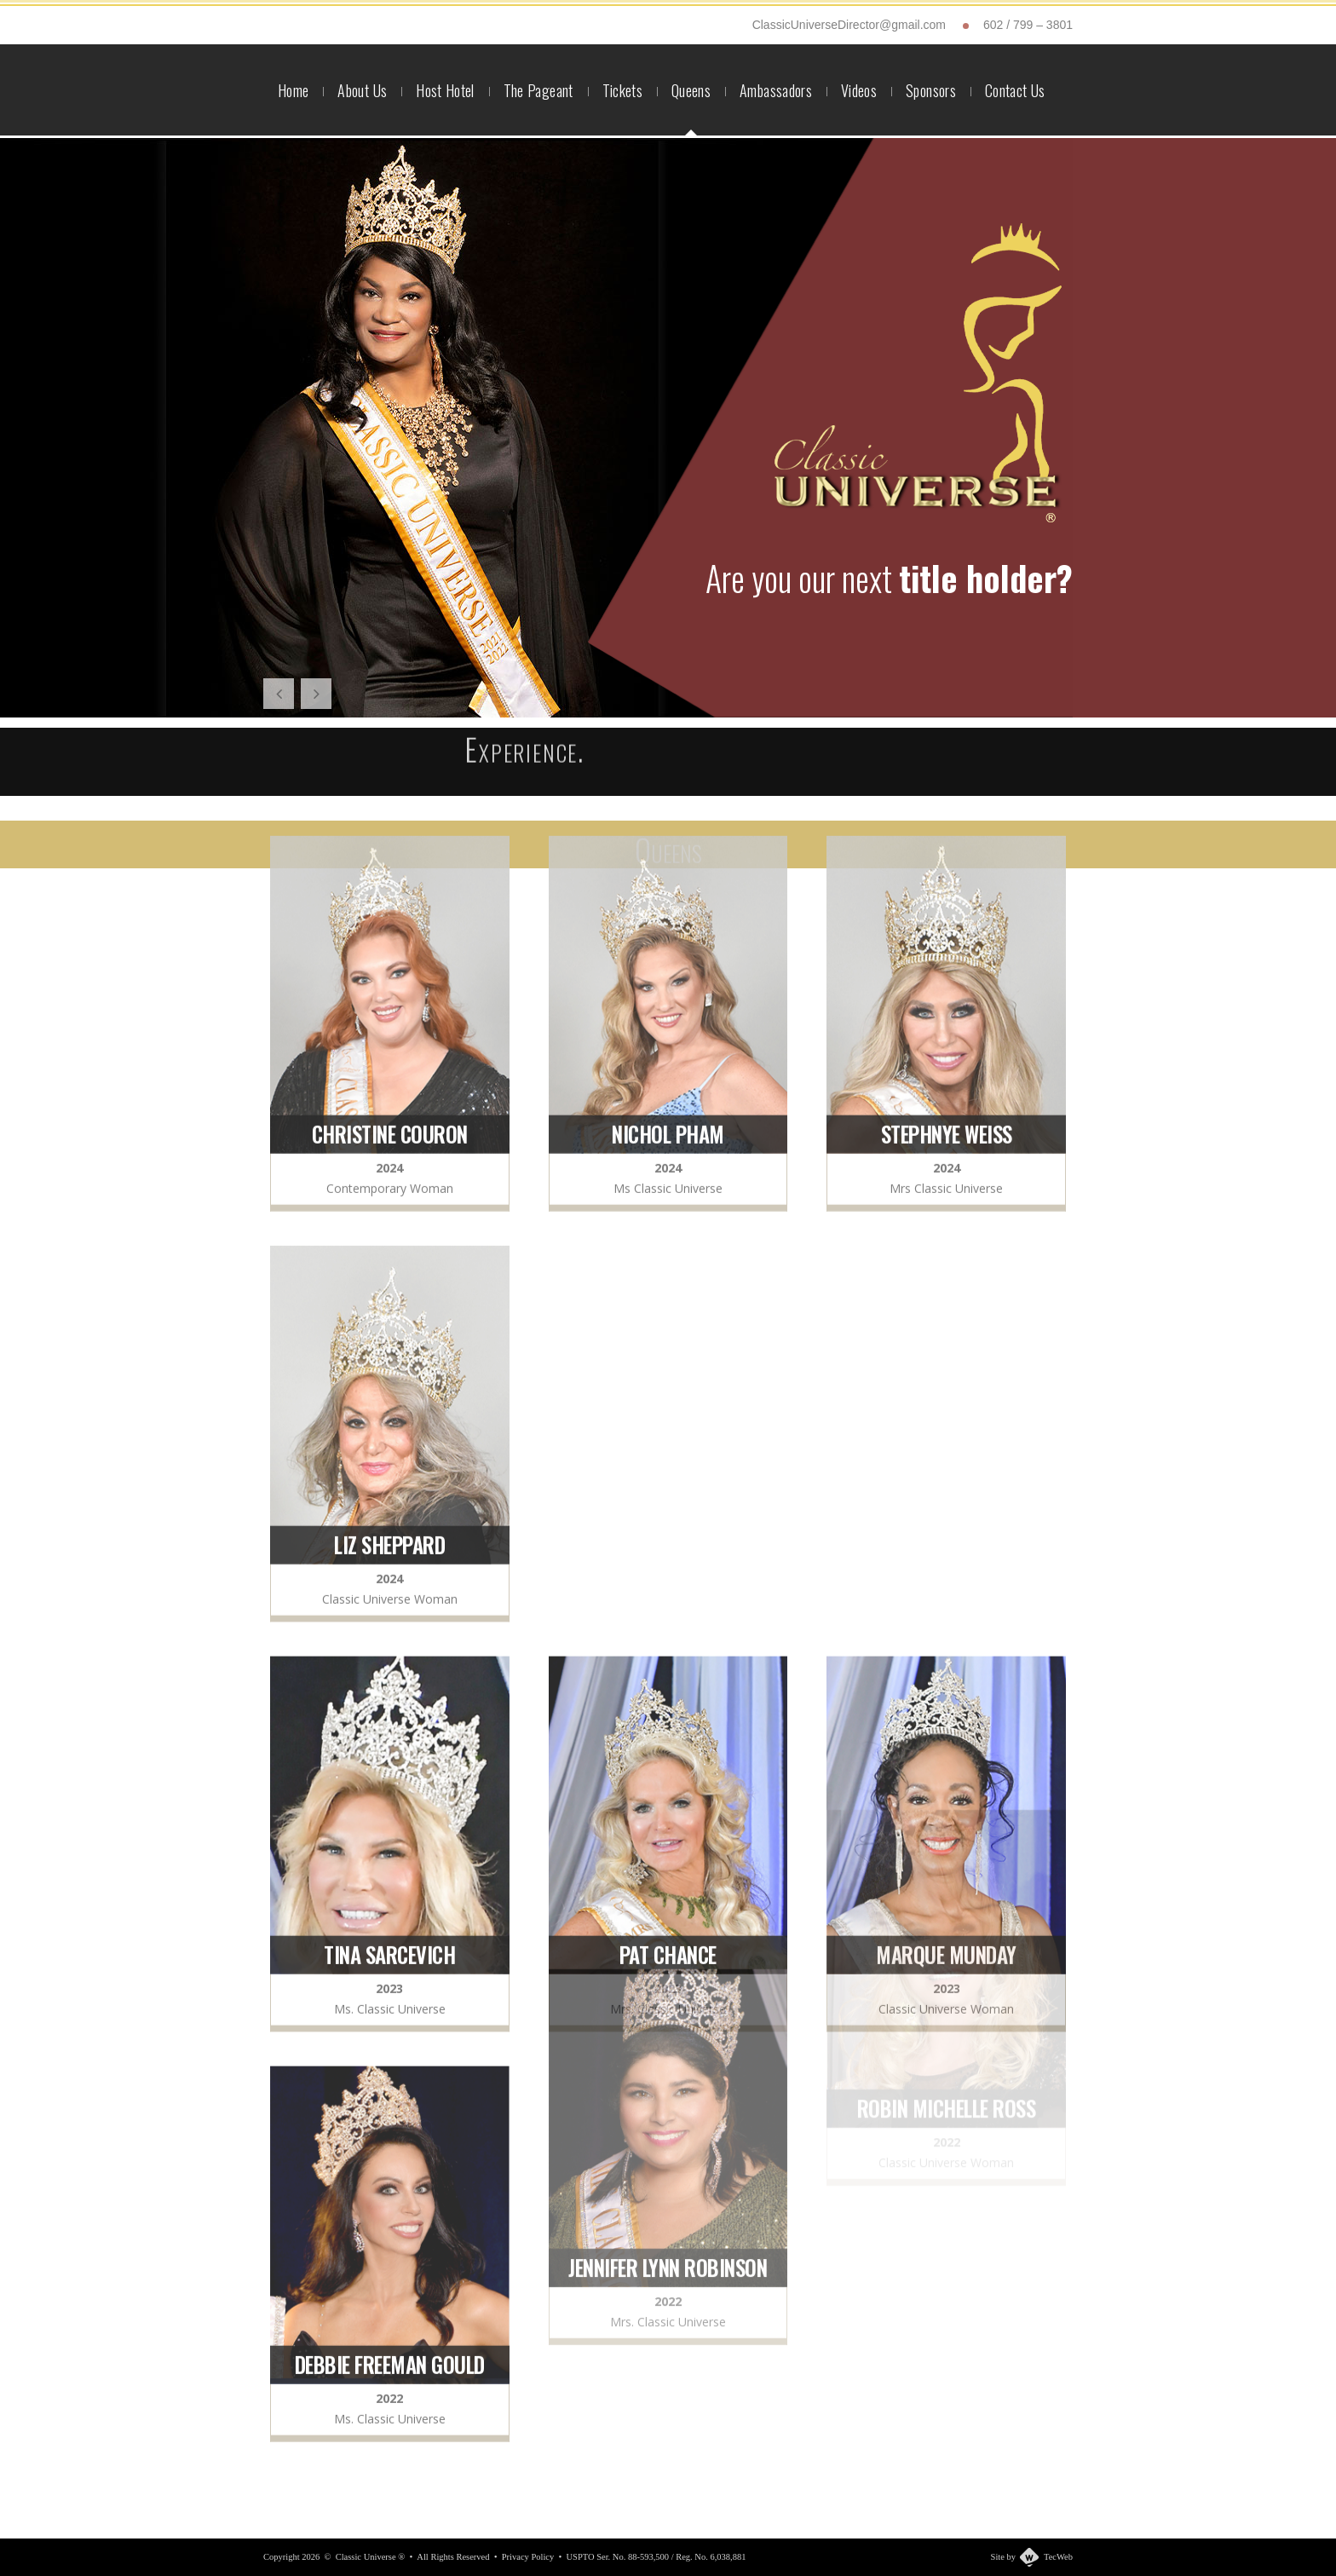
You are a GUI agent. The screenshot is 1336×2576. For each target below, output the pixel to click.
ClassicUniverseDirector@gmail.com (849, 25)
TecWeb (1058, 2557)
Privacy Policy (528, 2557)
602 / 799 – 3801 (1028, 25)
